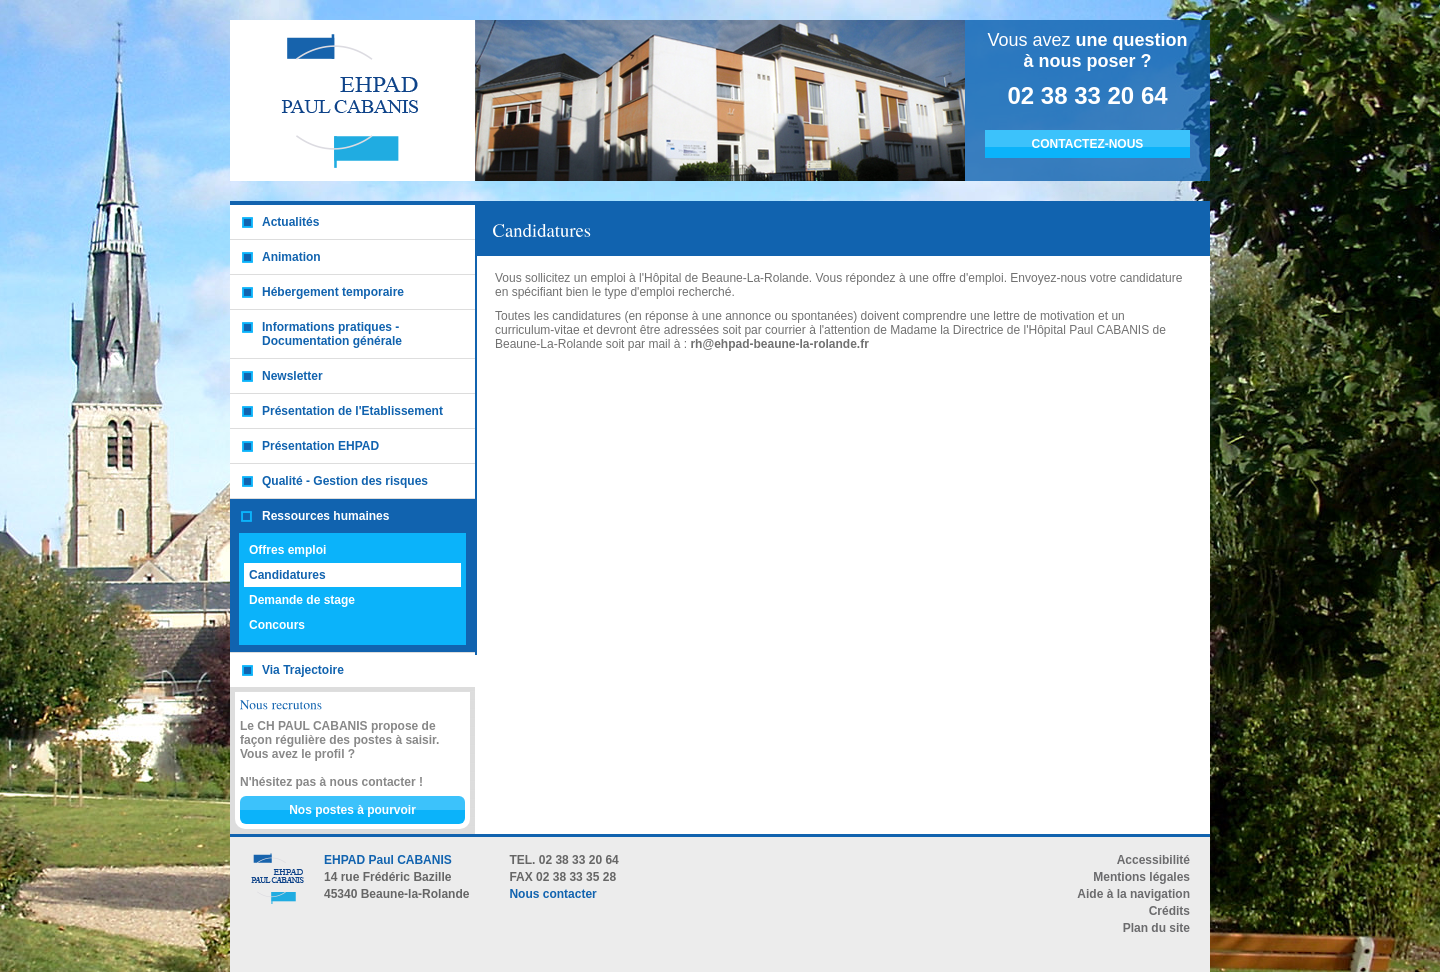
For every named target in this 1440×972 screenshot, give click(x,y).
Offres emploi (287, 550)
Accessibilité (1153, 860)
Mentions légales (1141, 877)
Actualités (290, 222)
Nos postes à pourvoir (352, 810)
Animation (291, 257)
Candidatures (287, 575)
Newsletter (292, 376)
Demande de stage (302, 600)
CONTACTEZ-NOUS (1088, 144)
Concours (277, 625)
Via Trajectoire (303, 670)
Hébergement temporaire (333, 292)
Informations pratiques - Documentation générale (332, 334)
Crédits (1169, 911)
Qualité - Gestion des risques (345, 481)
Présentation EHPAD (320, 446)
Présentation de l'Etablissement (352, 411)
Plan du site (1156, 928)
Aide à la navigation (1133, 894)
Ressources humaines (325, 516)
